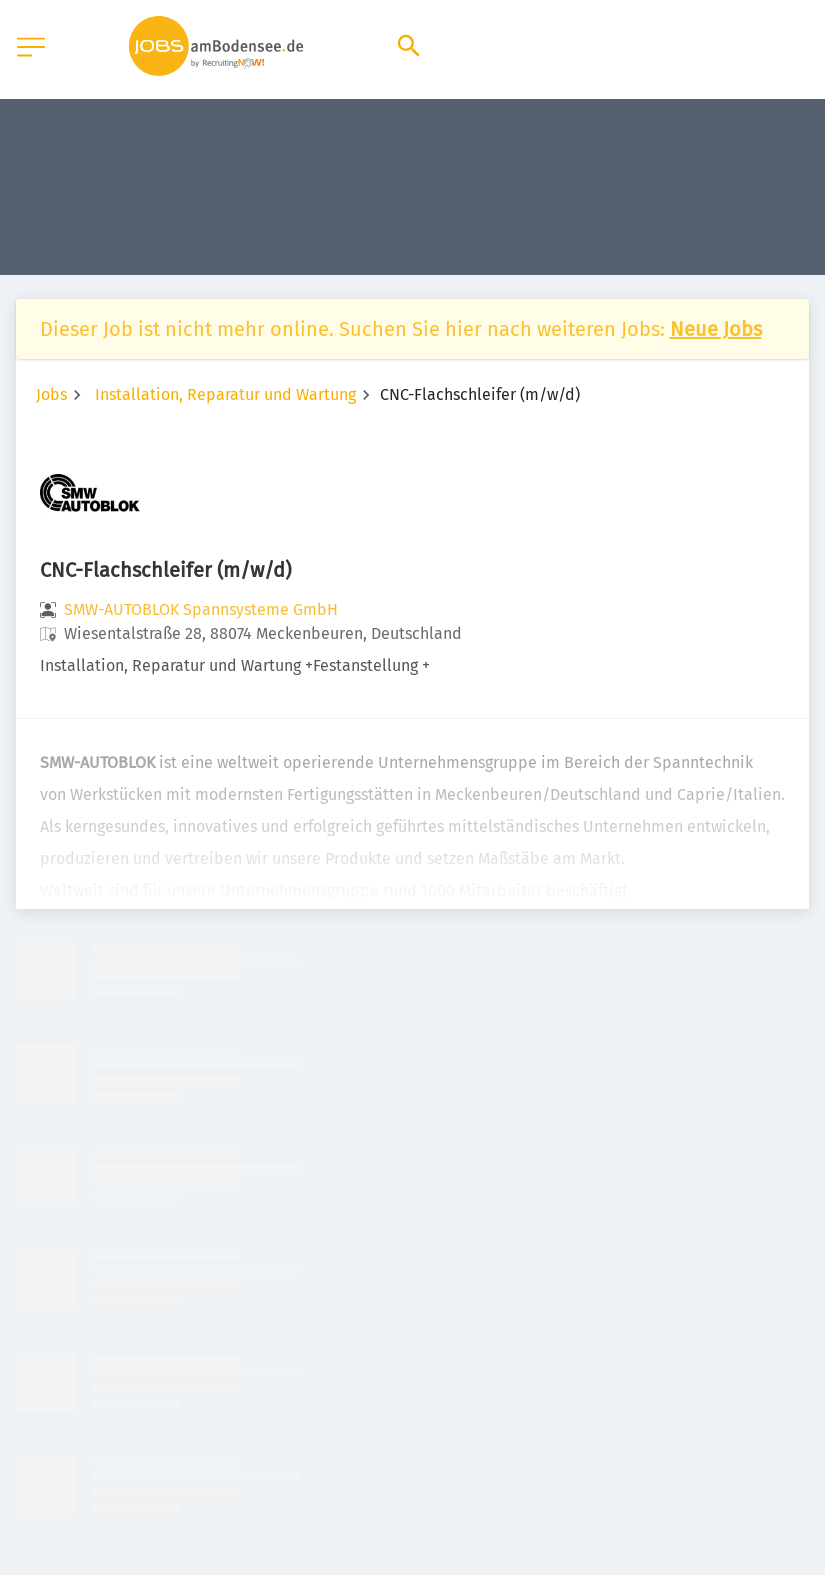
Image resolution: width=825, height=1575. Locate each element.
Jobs (51, 394)
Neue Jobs (716, 329)
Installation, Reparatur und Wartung (225, 394)
